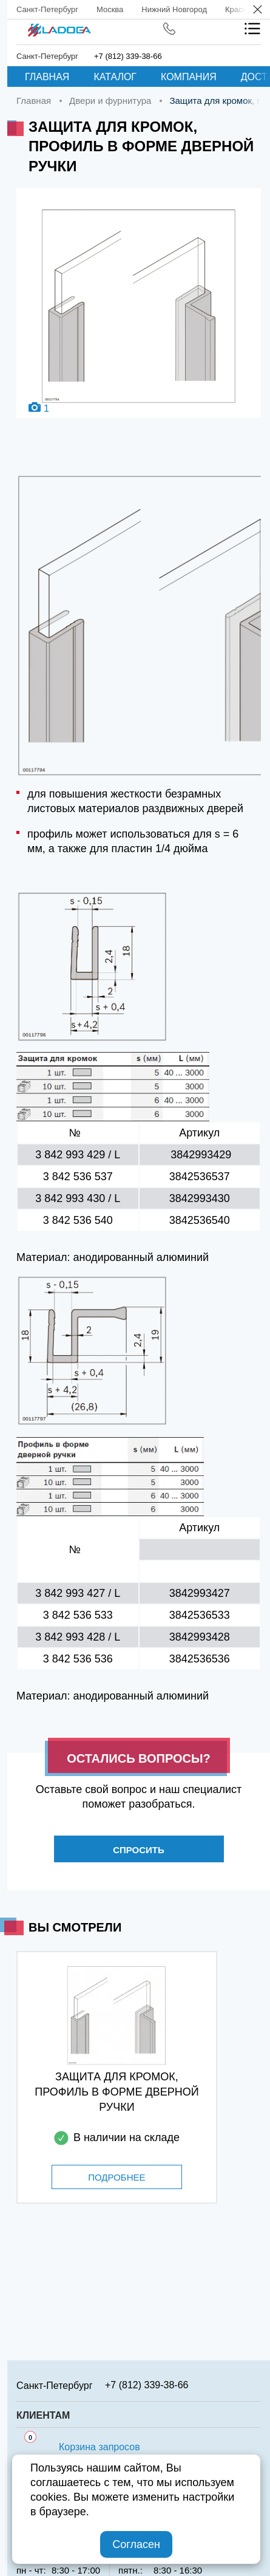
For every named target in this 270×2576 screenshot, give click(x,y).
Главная (47, 77)
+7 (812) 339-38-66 (128, 56)
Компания (189, 77)
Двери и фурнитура (110, 100)
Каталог (115, 77)
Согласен (136, 2544)
